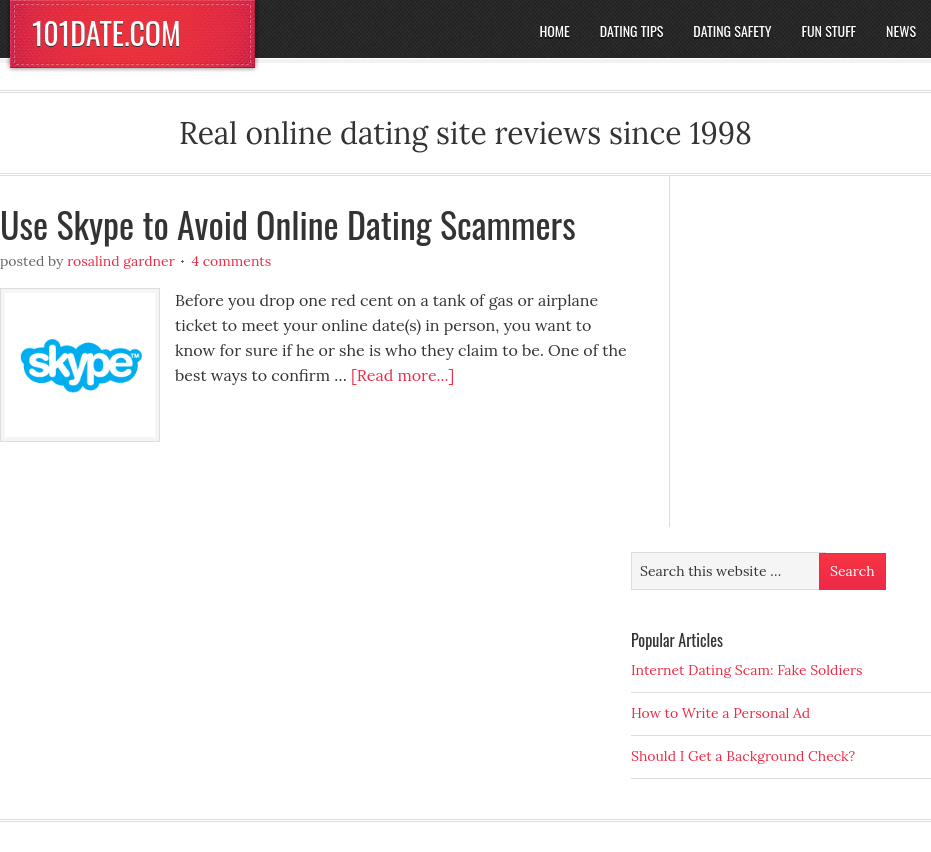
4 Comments (231, 261)
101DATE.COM (106, 32)
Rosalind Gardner (121, 261)
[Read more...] (402, 375)
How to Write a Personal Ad (720, 713)
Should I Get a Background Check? (743, 756)
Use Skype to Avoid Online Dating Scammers (288, 223)
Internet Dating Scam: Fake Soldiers (747, 670)
